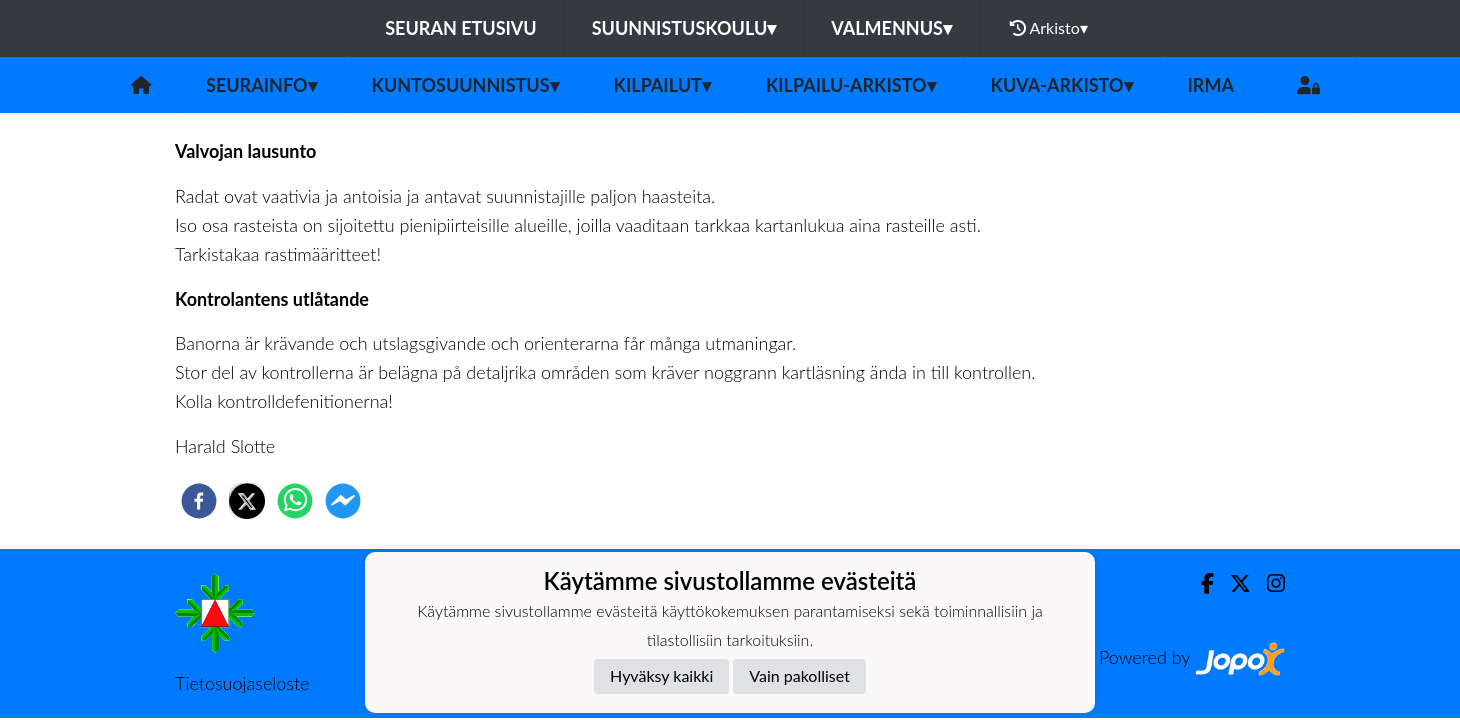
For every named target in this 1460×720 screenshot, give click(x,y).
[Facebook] (1199, 583)
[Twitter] (1232, 583)
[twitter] (247, 501)
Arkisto (1049, 28)
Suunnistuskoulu (684, 28)
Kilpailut (662, 85)
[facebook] (199, 501)
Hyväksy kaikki (661, 675)
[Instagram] (1268, 583)
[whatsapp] (295, 501)
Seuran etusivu (461, 28)
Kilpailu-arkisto (851, 85)
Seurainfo (261, 85)
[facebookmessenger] (343, 501)
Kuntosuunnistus (465, 85)
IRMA (1211, 85)
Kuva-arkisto (1062, 85)
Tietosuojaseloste (242, 683)
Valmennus (891, 28)
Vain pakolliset (799, 675)
